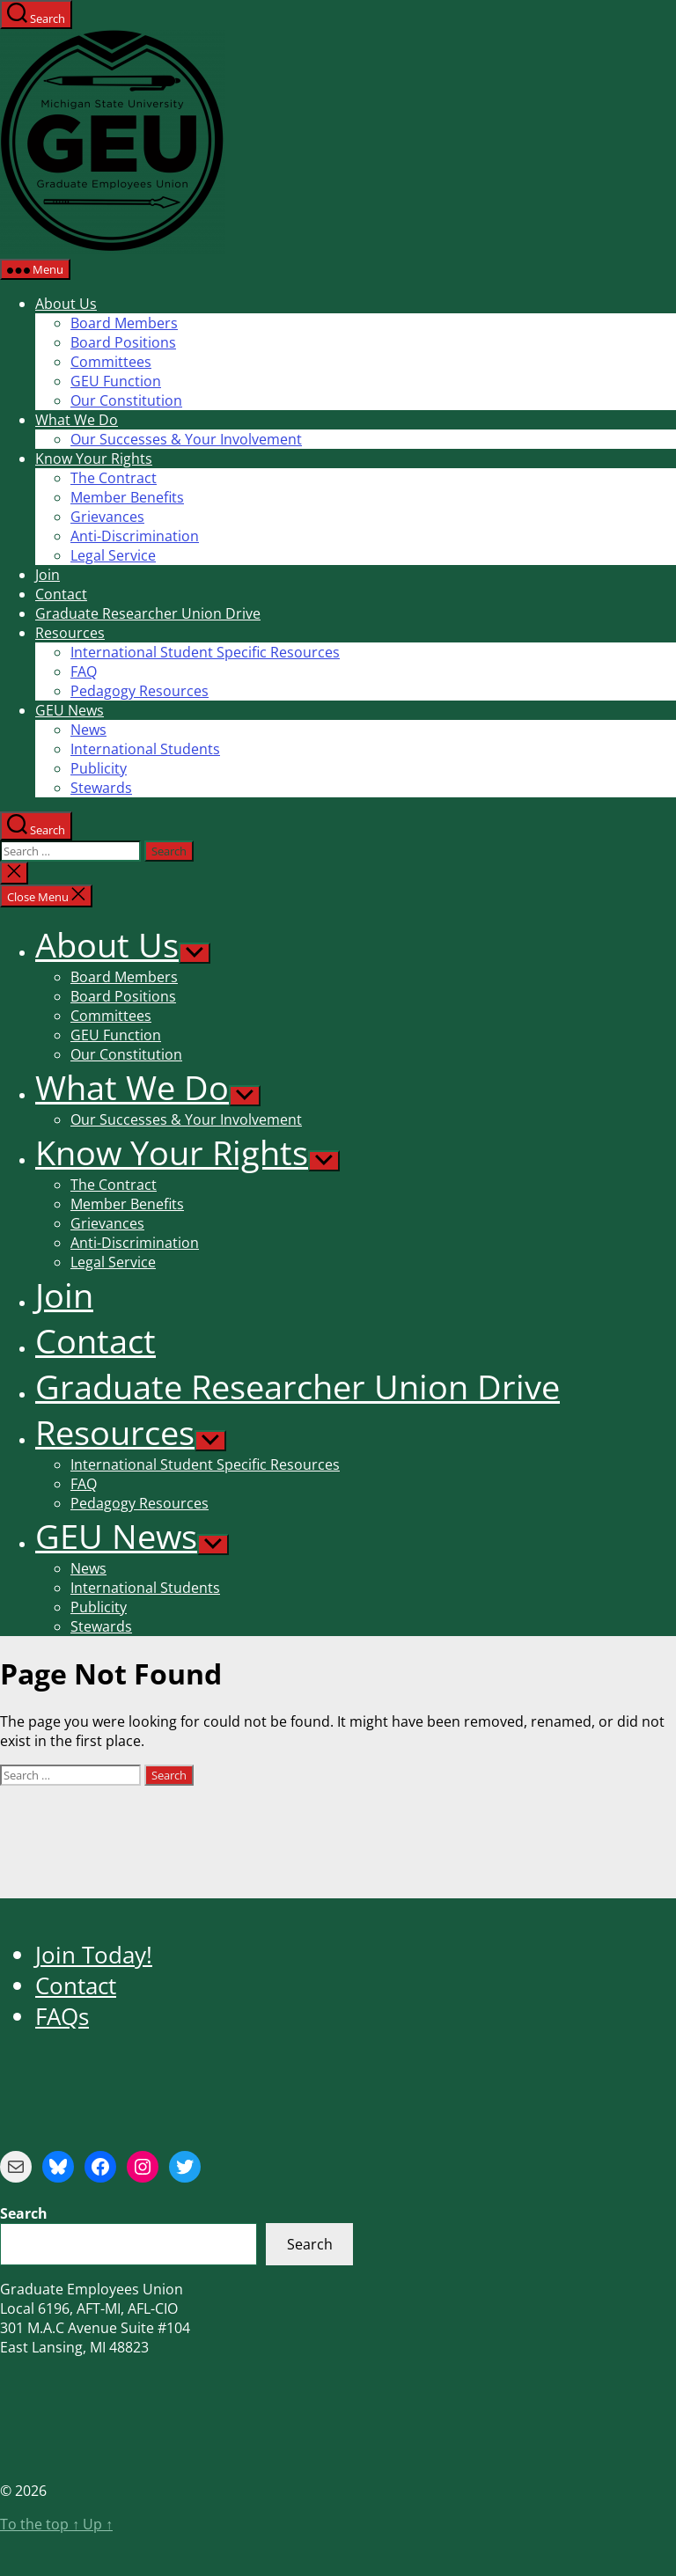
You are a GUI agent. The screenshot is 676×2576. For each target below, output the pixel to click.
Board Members (124, 323)
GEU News (69, 710)
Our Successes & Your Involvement (186, 439)
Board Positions (123, 342)
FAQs (62, 2016)
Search (310, 2244)
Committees (110, 361)
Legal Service (113, 555)
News (88, 729)
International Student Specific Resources (205, 652)
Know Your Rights (93, 458)
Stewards (101, 787)
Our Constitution (126, 400)
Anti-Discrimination (134, 536)
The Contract (113, 478)
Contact (61, 594)
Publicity (98, 768)
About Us (66, 303)
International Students (145, 749)
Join (47, 574)
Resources (70, 632)
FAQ (83, 671)
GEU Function (115, 381)
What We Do (76, 419)
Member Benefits (127, 497)
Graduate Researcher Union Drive (148, 613)
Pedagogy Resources (139, 691)
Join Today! (93, 1955)
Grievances (107, 516)
